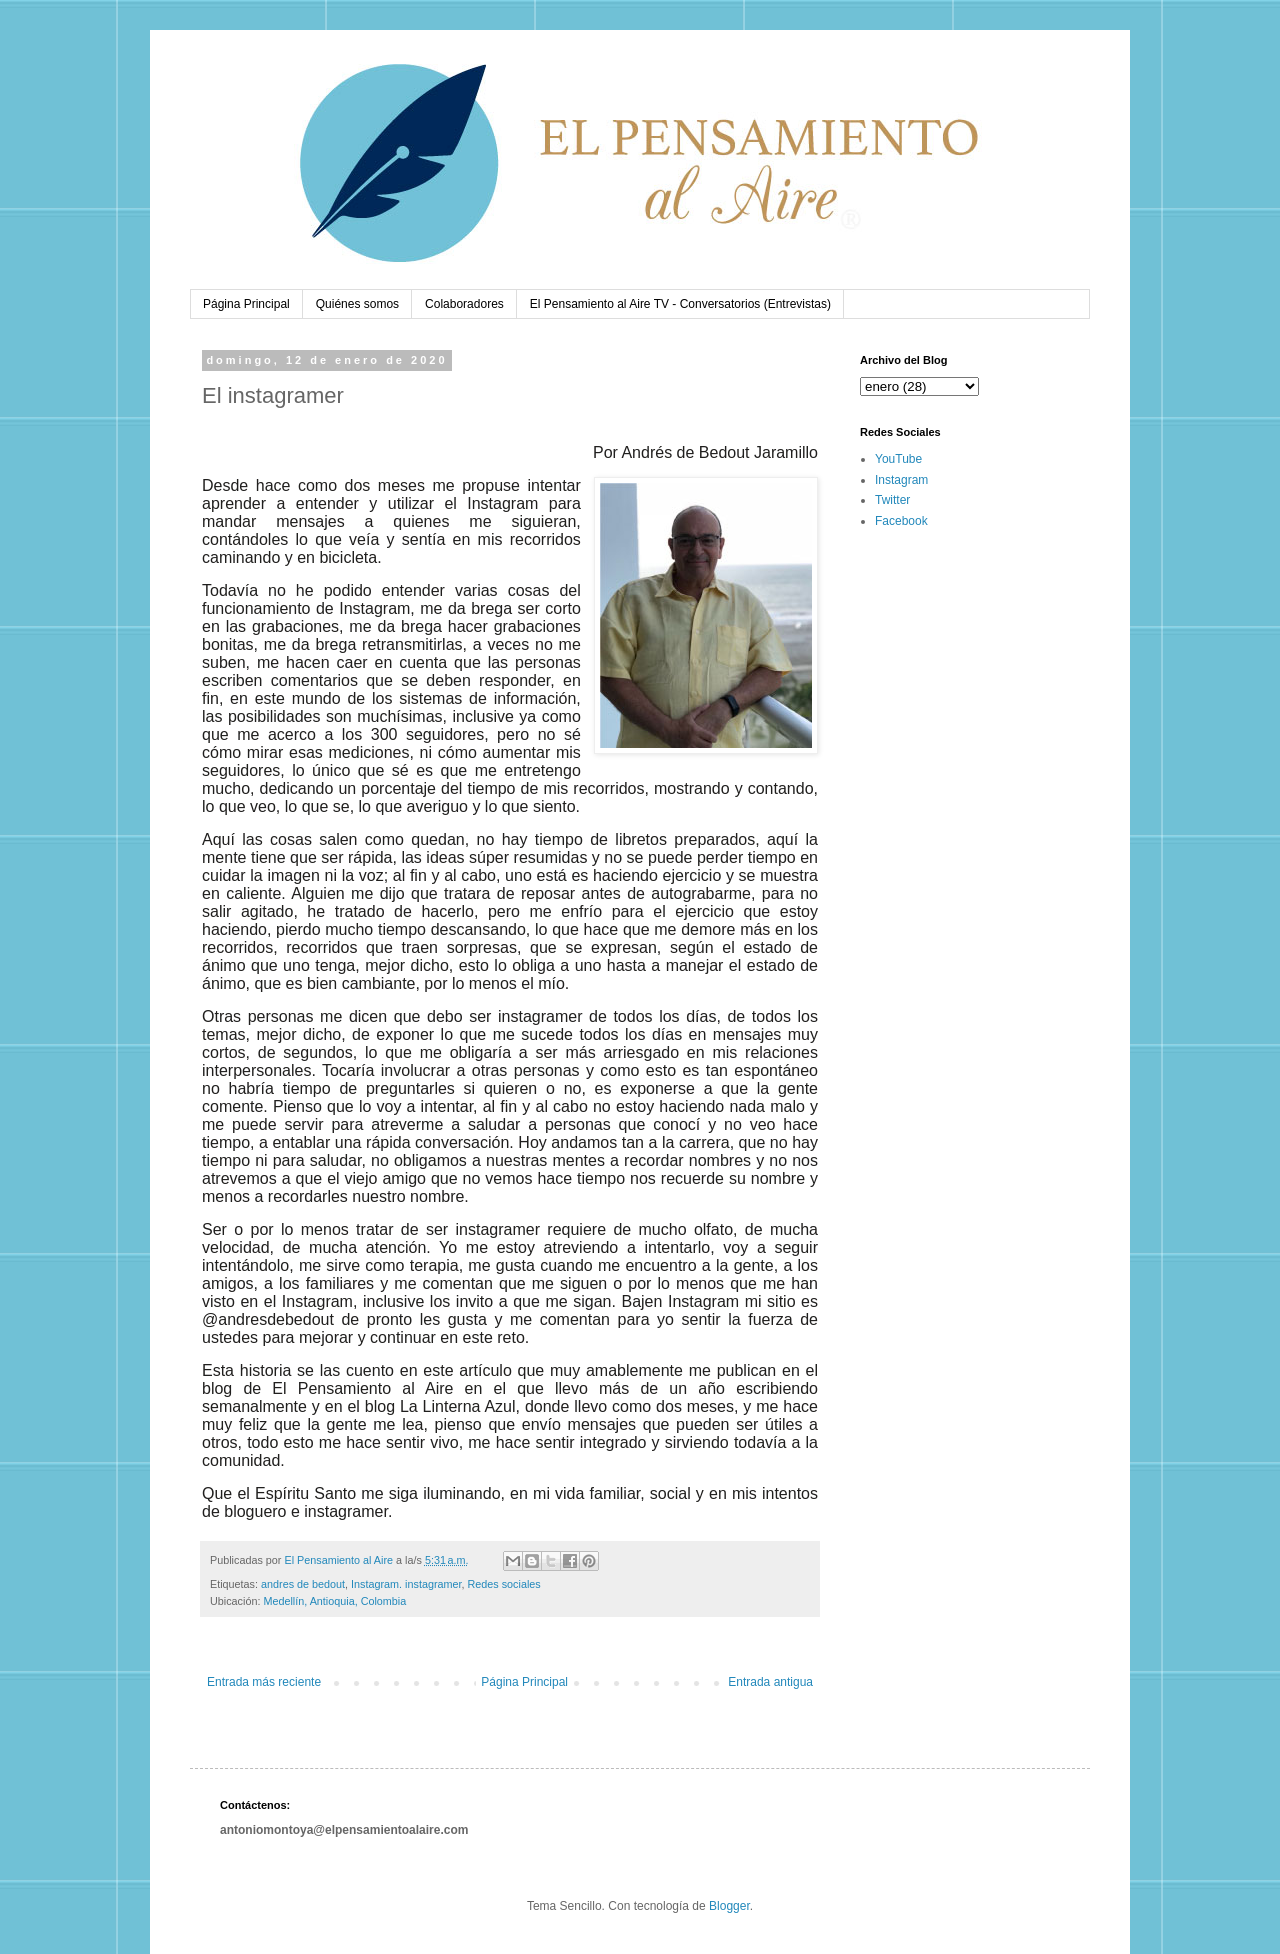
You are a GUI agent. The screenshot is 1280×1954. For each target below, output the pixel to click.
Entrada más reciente (264, 1682)
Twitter (892, 500)
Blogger (729, 1906)
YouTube (898, 459)
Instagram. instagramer (406, 1584)
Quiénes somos (357, 304)
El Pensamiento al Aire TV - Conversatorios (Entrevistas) (680, 304)
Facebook (901, 521)
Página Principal (246, 304)
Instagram (901, 480)
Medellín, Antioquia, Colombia (334, 1601)
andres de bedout (303, 1584)
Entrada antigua (770, 1682)
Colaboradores (464, 304)
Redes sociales (504, 1584)
